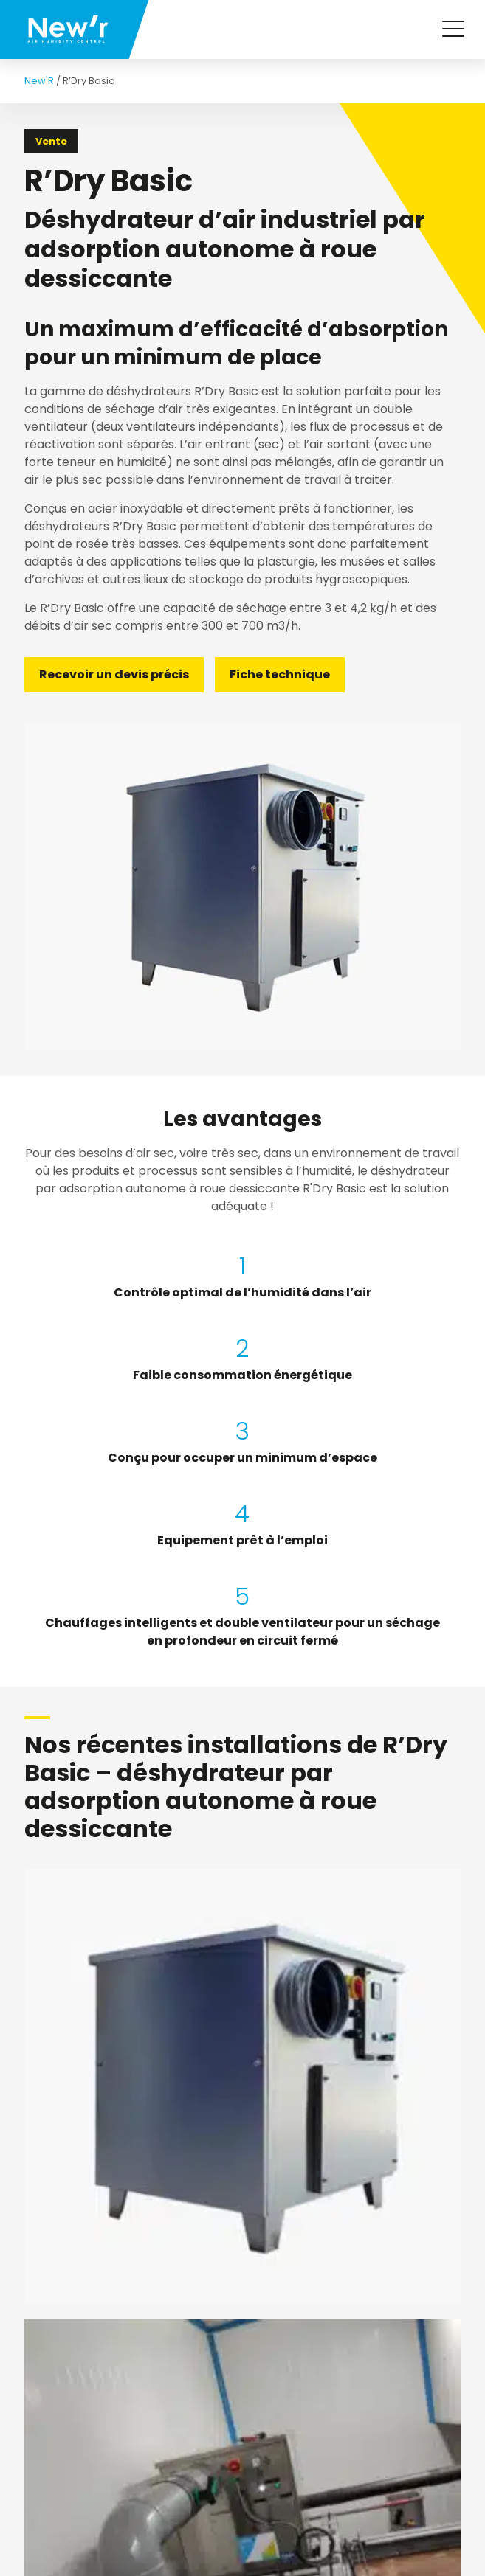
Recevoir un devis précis (114, 674)
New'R (39, 81)
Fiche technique (280, 674)
